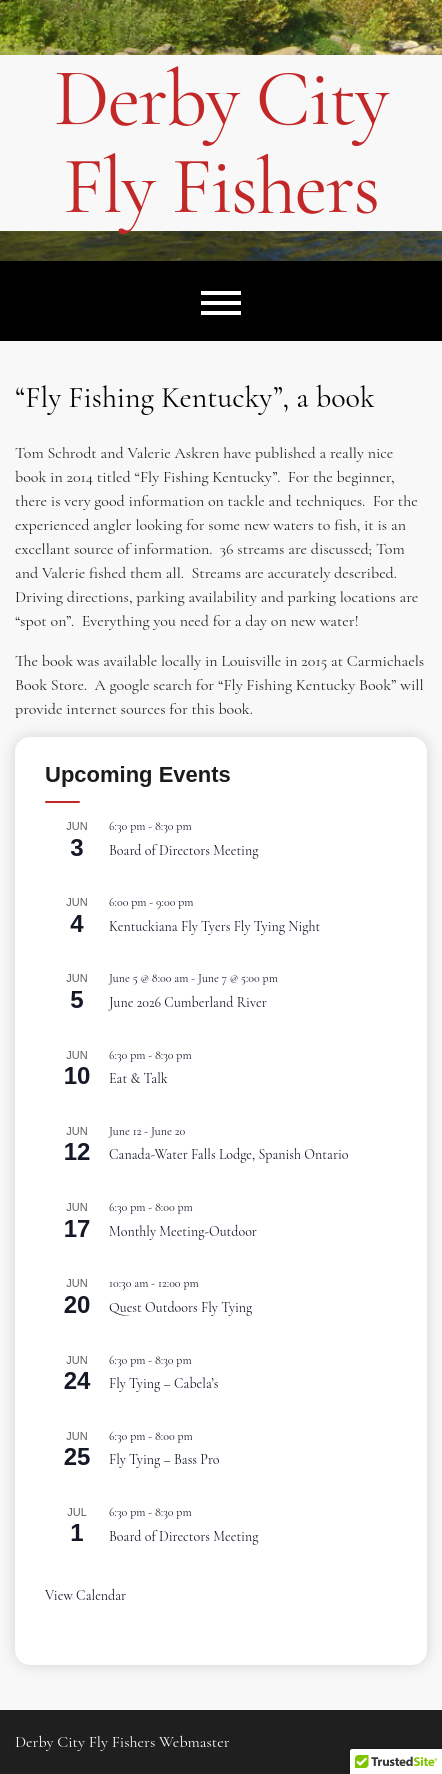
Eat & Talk (138, 1078)
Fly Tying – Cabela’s (163, 1383)
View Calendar (85, 1595)
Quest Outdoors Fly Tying (180, 1307)
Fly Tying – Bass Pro (164, 1459)
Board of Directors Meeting (183, 850)
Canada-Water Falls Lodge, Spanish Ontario (229, 1154)
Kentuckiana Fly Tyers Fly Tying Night (214, 926)
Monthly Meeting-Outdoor (183, 1231)
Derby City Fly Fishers (221, 143)
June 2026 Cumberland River (188, 1002)
